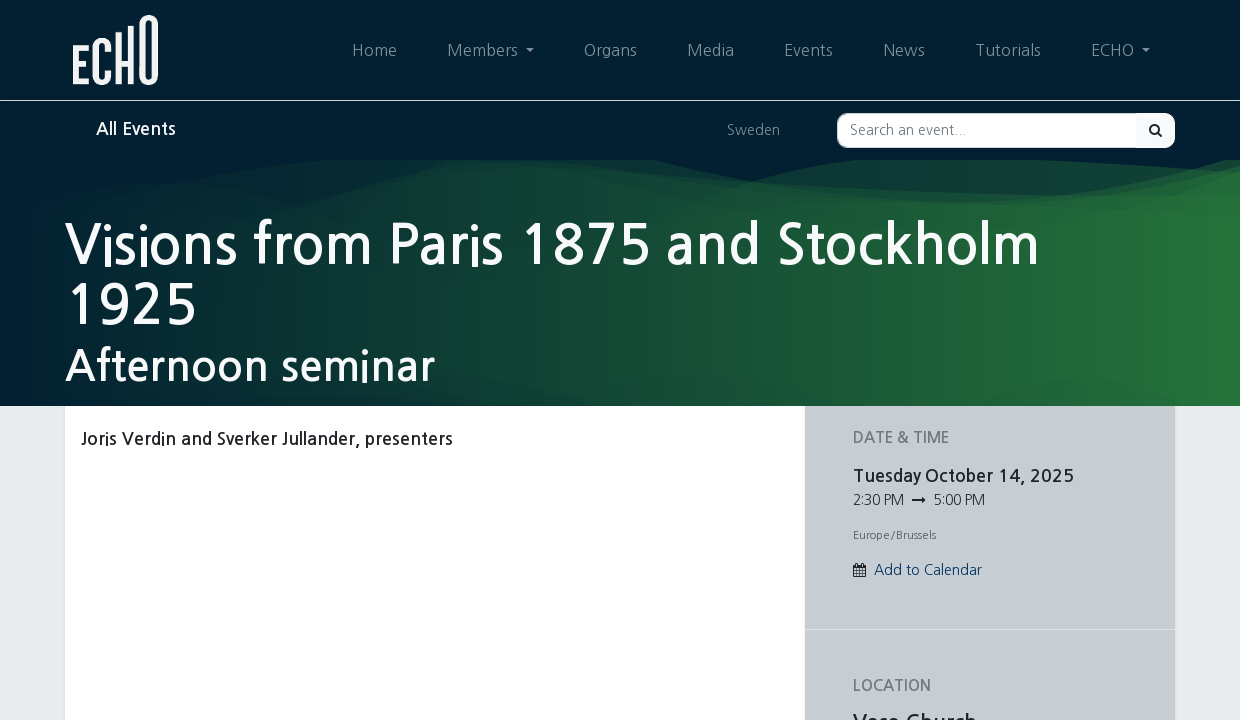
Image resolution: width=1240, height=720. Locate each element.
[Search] (1155, 130)
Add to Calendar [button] (928, 570)
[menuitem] (374, 50)
